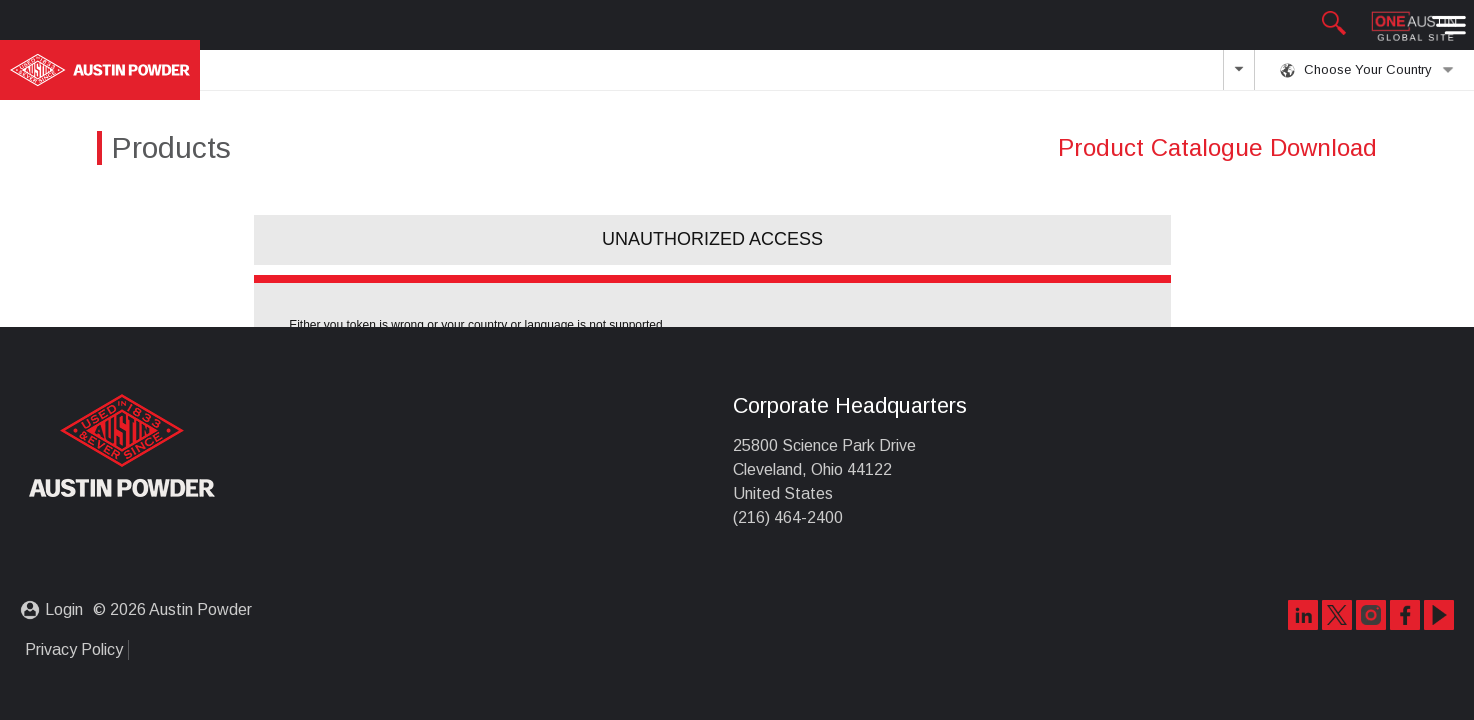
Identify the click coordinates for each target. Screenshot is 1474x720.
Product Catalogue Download (1217, 147)
